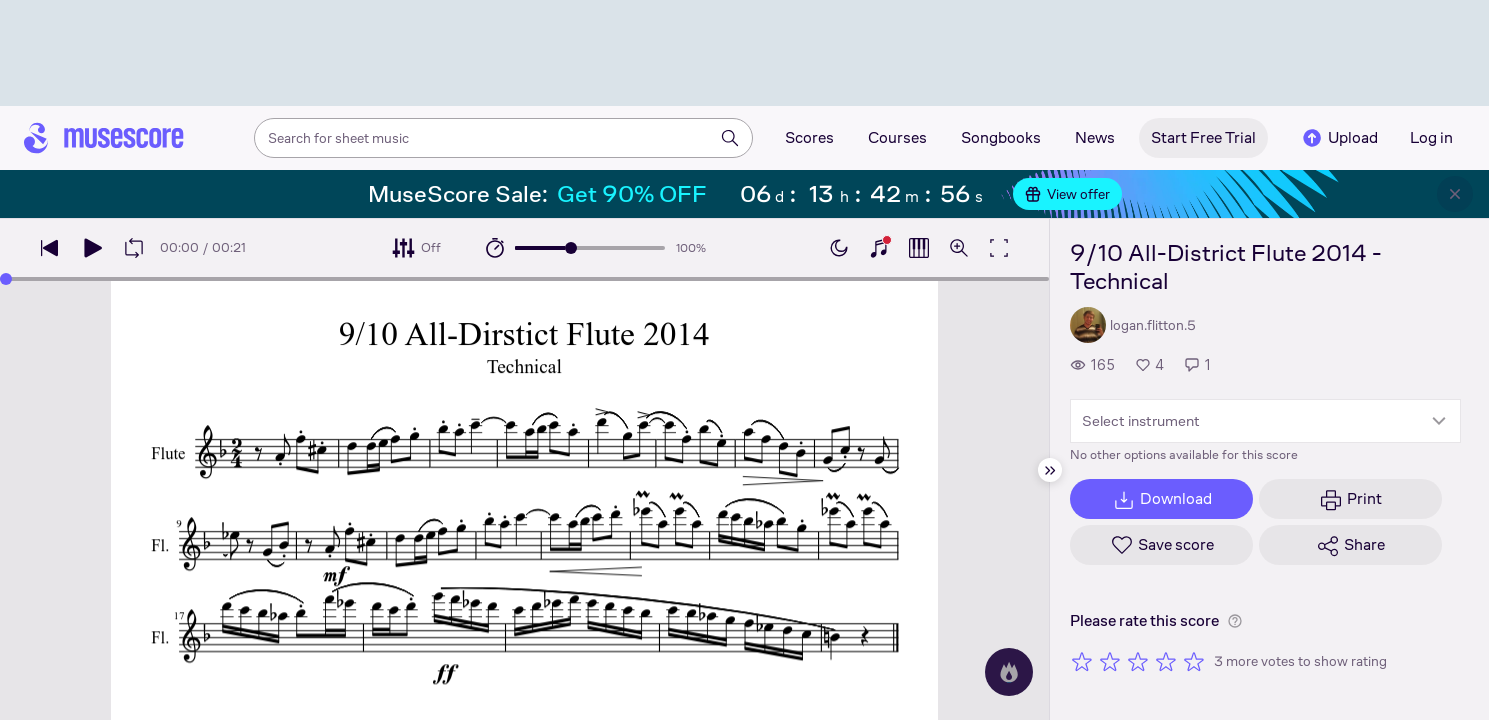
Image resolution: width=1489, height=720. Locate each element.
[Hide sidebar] (1050, 470)
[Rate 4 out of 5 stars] (1166, 661)
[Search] (730, 138)
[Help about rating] (1235, 621)
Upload (1339, 138)
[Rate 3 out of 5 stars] (1138, 661)
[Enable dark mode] (839, 248)
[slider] (571, 248)
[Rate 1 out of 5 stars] (1082, 661)
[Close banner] (1455, 194)
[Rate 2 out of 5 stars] (1110, 661)
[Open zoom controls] (959, 248)
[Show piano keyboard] (879, 248)
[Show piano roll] (919, 248)
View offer (1067, 194)
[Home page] (104, 138)
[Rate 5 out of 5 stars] (1194, 661)
